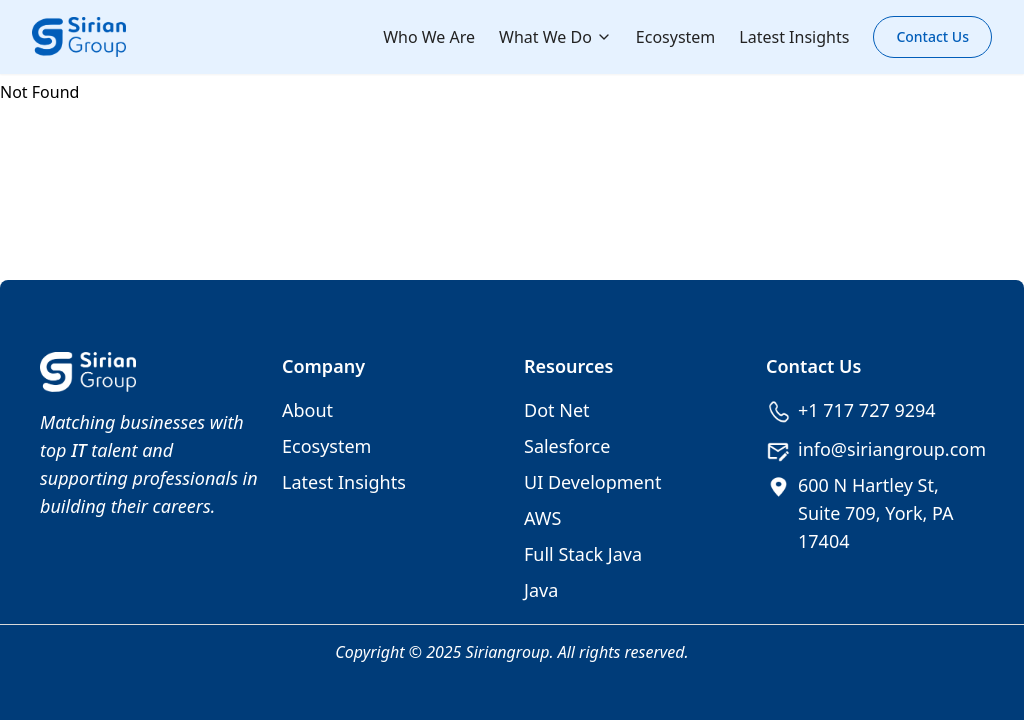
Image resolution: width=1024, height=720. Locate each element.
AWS (542, 518)
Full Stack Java (583, 554)
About (307, 410)
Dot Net (557, 410)
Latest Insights (794, 37)
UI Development (592, 482)
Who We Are (429, 37)
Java (541, 590)
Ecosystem (676, 37)
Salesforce (567, 446)
